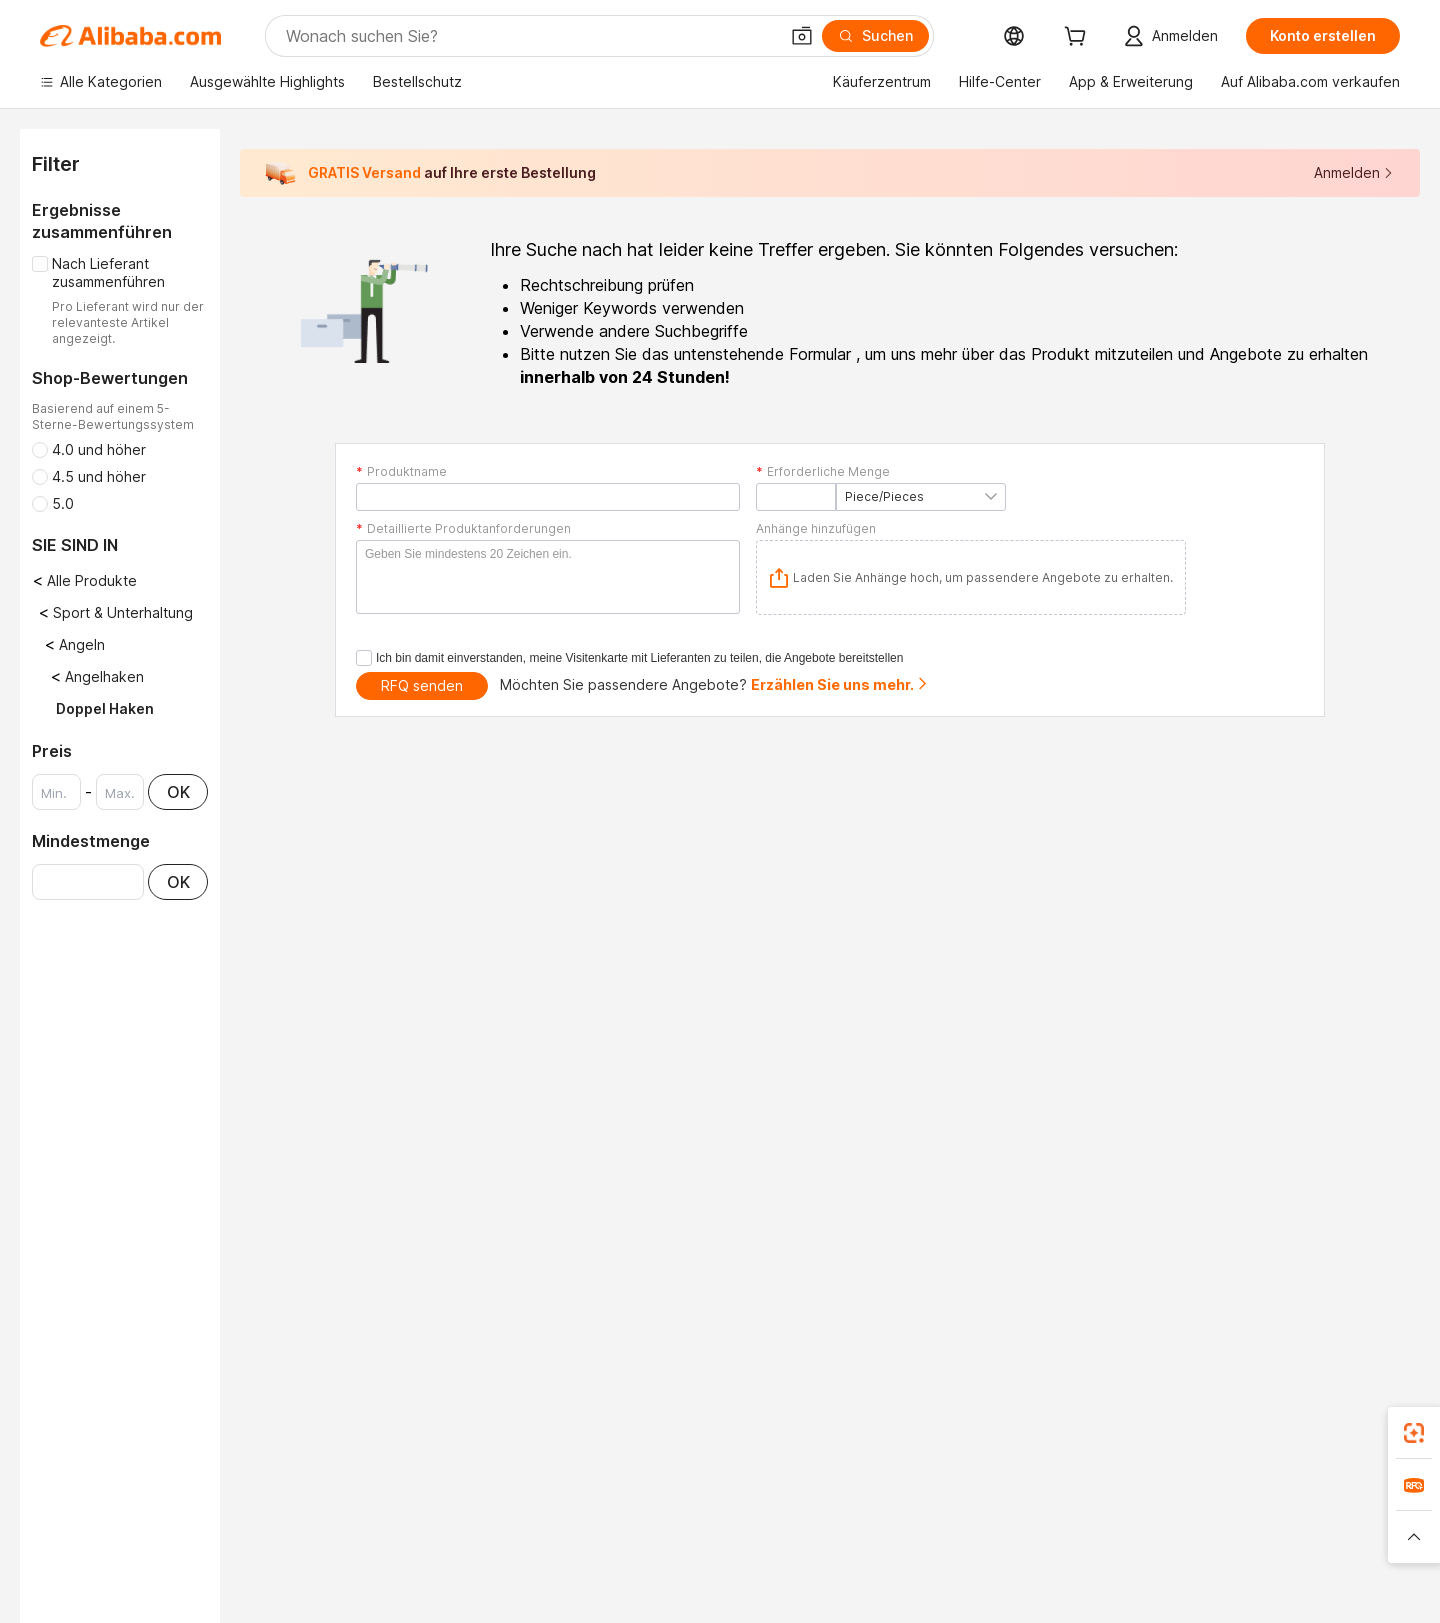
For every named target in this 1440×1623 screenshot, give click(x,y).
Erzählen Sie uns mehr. (840, 684)
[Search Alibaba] (530, 36)
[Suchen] (875, 36)
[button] (802, 36)
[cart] (1079, 38)
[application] (971, 577)
